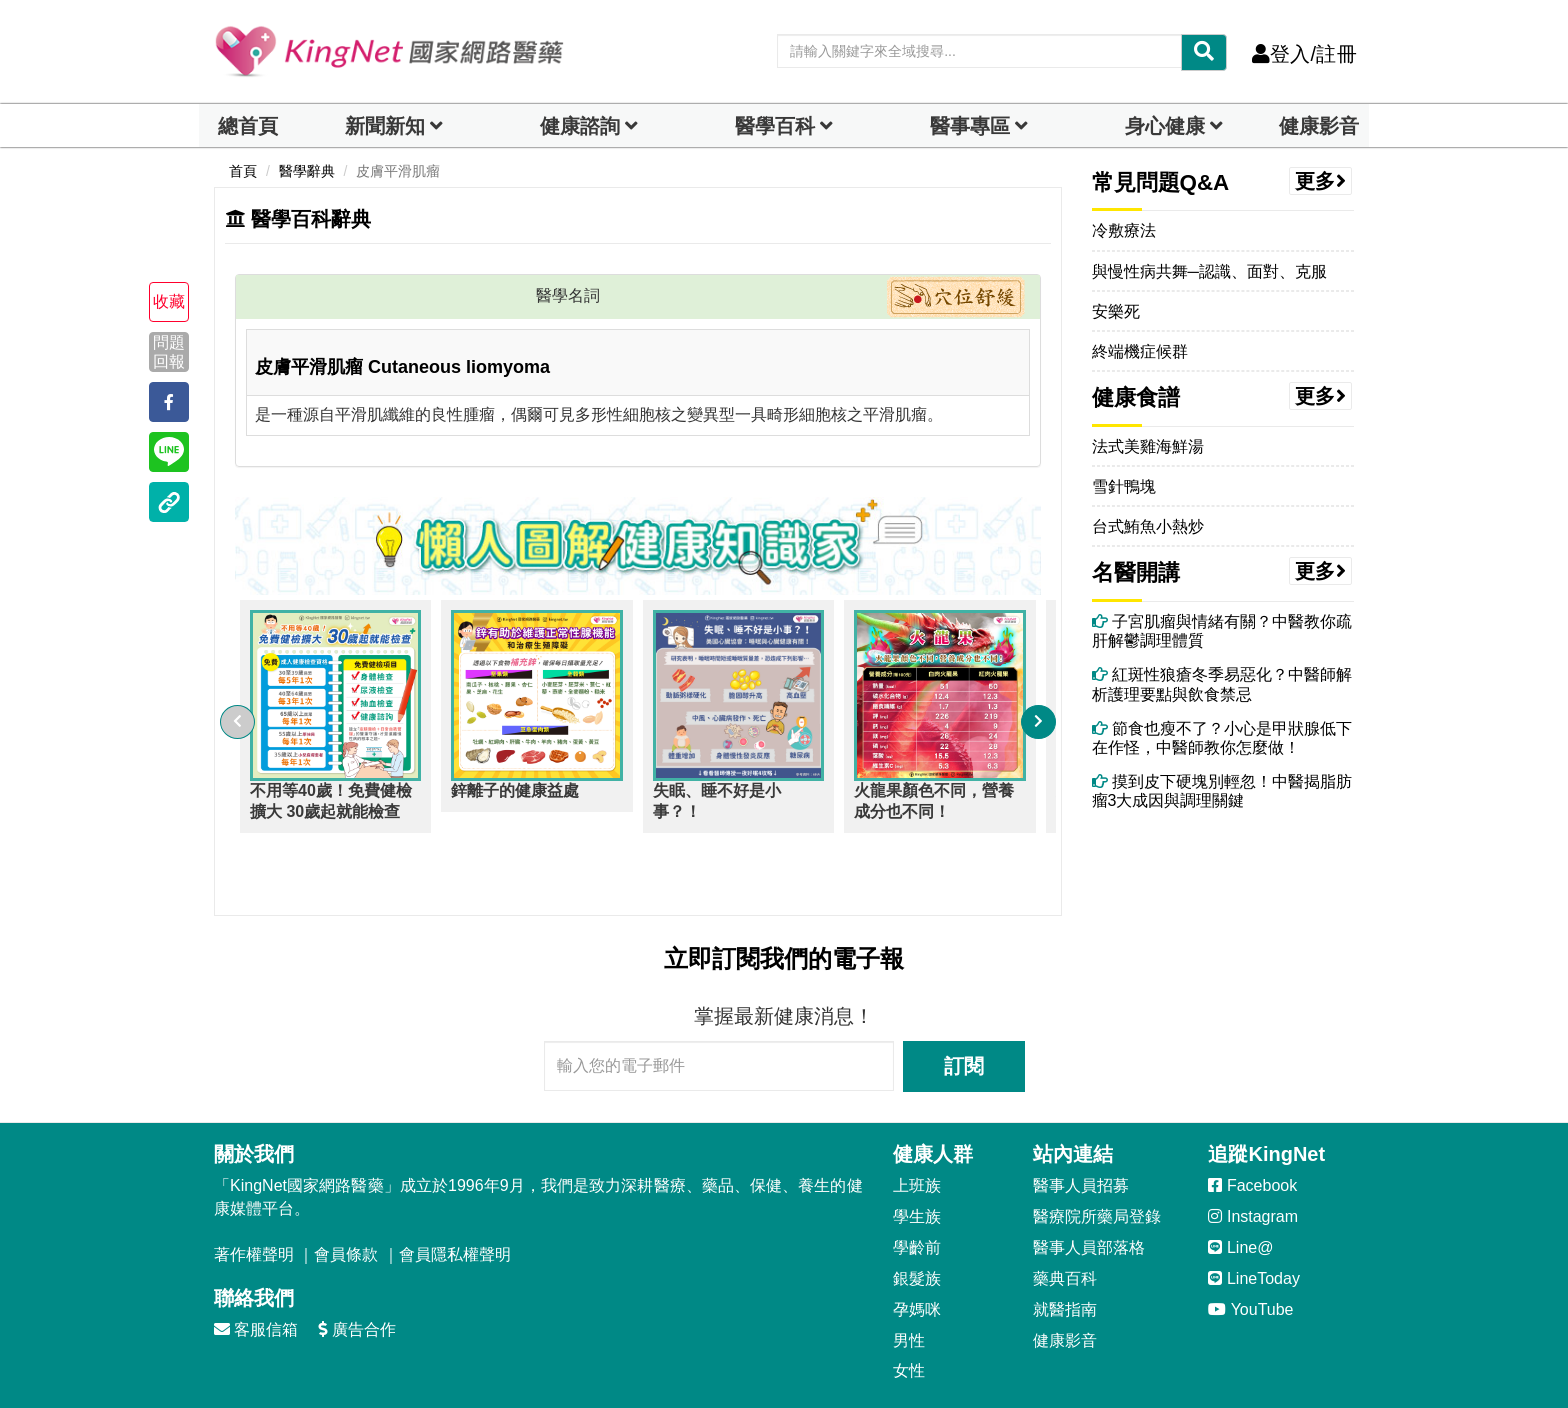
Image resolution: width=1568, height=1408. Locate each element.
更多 (1321, 181)
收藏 (169, 301)
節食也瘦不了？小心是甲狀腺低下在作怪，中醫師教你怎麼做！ (1222, 738)
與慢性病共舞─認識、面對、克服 (1209, 271)
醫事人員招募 (1081, 1128)
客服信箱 (256, 1272)
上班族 (917, 1128)
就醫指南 (1065, 1252)
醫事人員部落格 (1089, 1190)
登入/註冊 (1304, 54)
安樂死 (1116, 311)
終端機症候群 (1140, 351)
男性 (909, 1283)
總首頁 (248, 126)
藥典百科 (1065, 1221)
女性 (909, 1313)
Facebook (1252, 1128)
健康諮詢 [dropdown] (580, 126)
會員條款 (346, 1197)
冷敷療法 (1124, 230)
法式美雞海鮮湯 (1148, 446)
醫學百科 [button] (775, 126)
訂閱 (964, 1009)
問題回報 (169, 351)
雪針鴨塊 (1124, 486)
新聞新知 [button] (385, 126)
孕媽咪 (917, 1252)
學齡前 (917, 1190)
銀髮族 (917, 1221)
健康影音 (1319, 126)
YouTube (1250, 1252)
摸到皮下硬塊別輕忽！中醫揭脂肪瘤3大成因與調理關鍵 (1222, 791)
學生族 (917, 1159)
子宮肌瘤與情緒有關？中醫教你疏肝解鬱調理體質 (1222, 631)
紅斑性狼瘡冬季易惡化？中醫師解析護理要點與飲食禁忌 (1222, 684)
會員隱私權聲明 (455, 1197)
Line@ (1240, 1190)
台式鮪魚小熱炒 (1148, 526)
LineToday (1253, 1221)
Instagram (1253, 1159)
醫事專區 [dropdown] (970, 126)
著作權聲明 (254, 1197)
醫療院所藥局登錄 (1097, 1159)
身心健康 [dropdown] (1165, 126)
